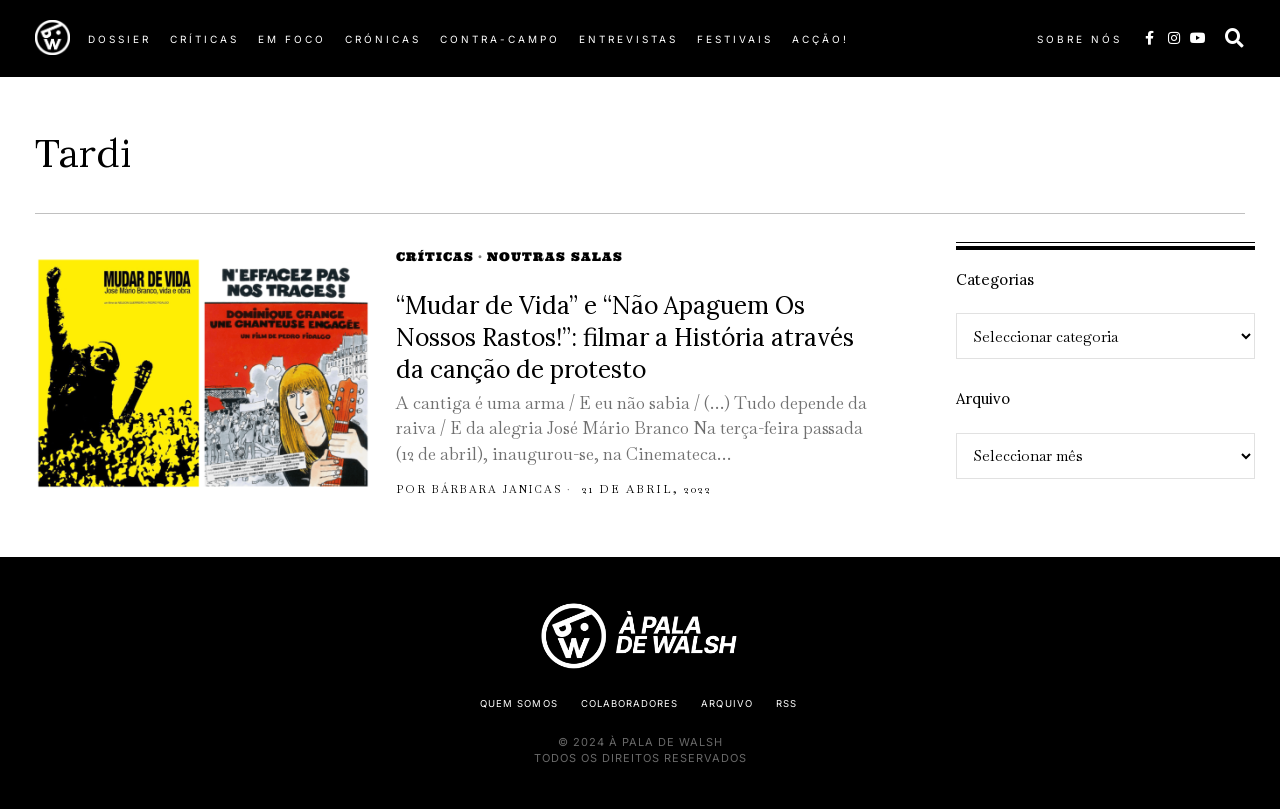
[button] (1235, 38)
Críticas (435, 256)
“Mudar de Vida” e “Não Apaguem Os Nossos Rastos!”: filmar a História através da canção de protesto (625, 337)
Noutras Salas (555, 256)
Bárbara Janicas (501, 489)
